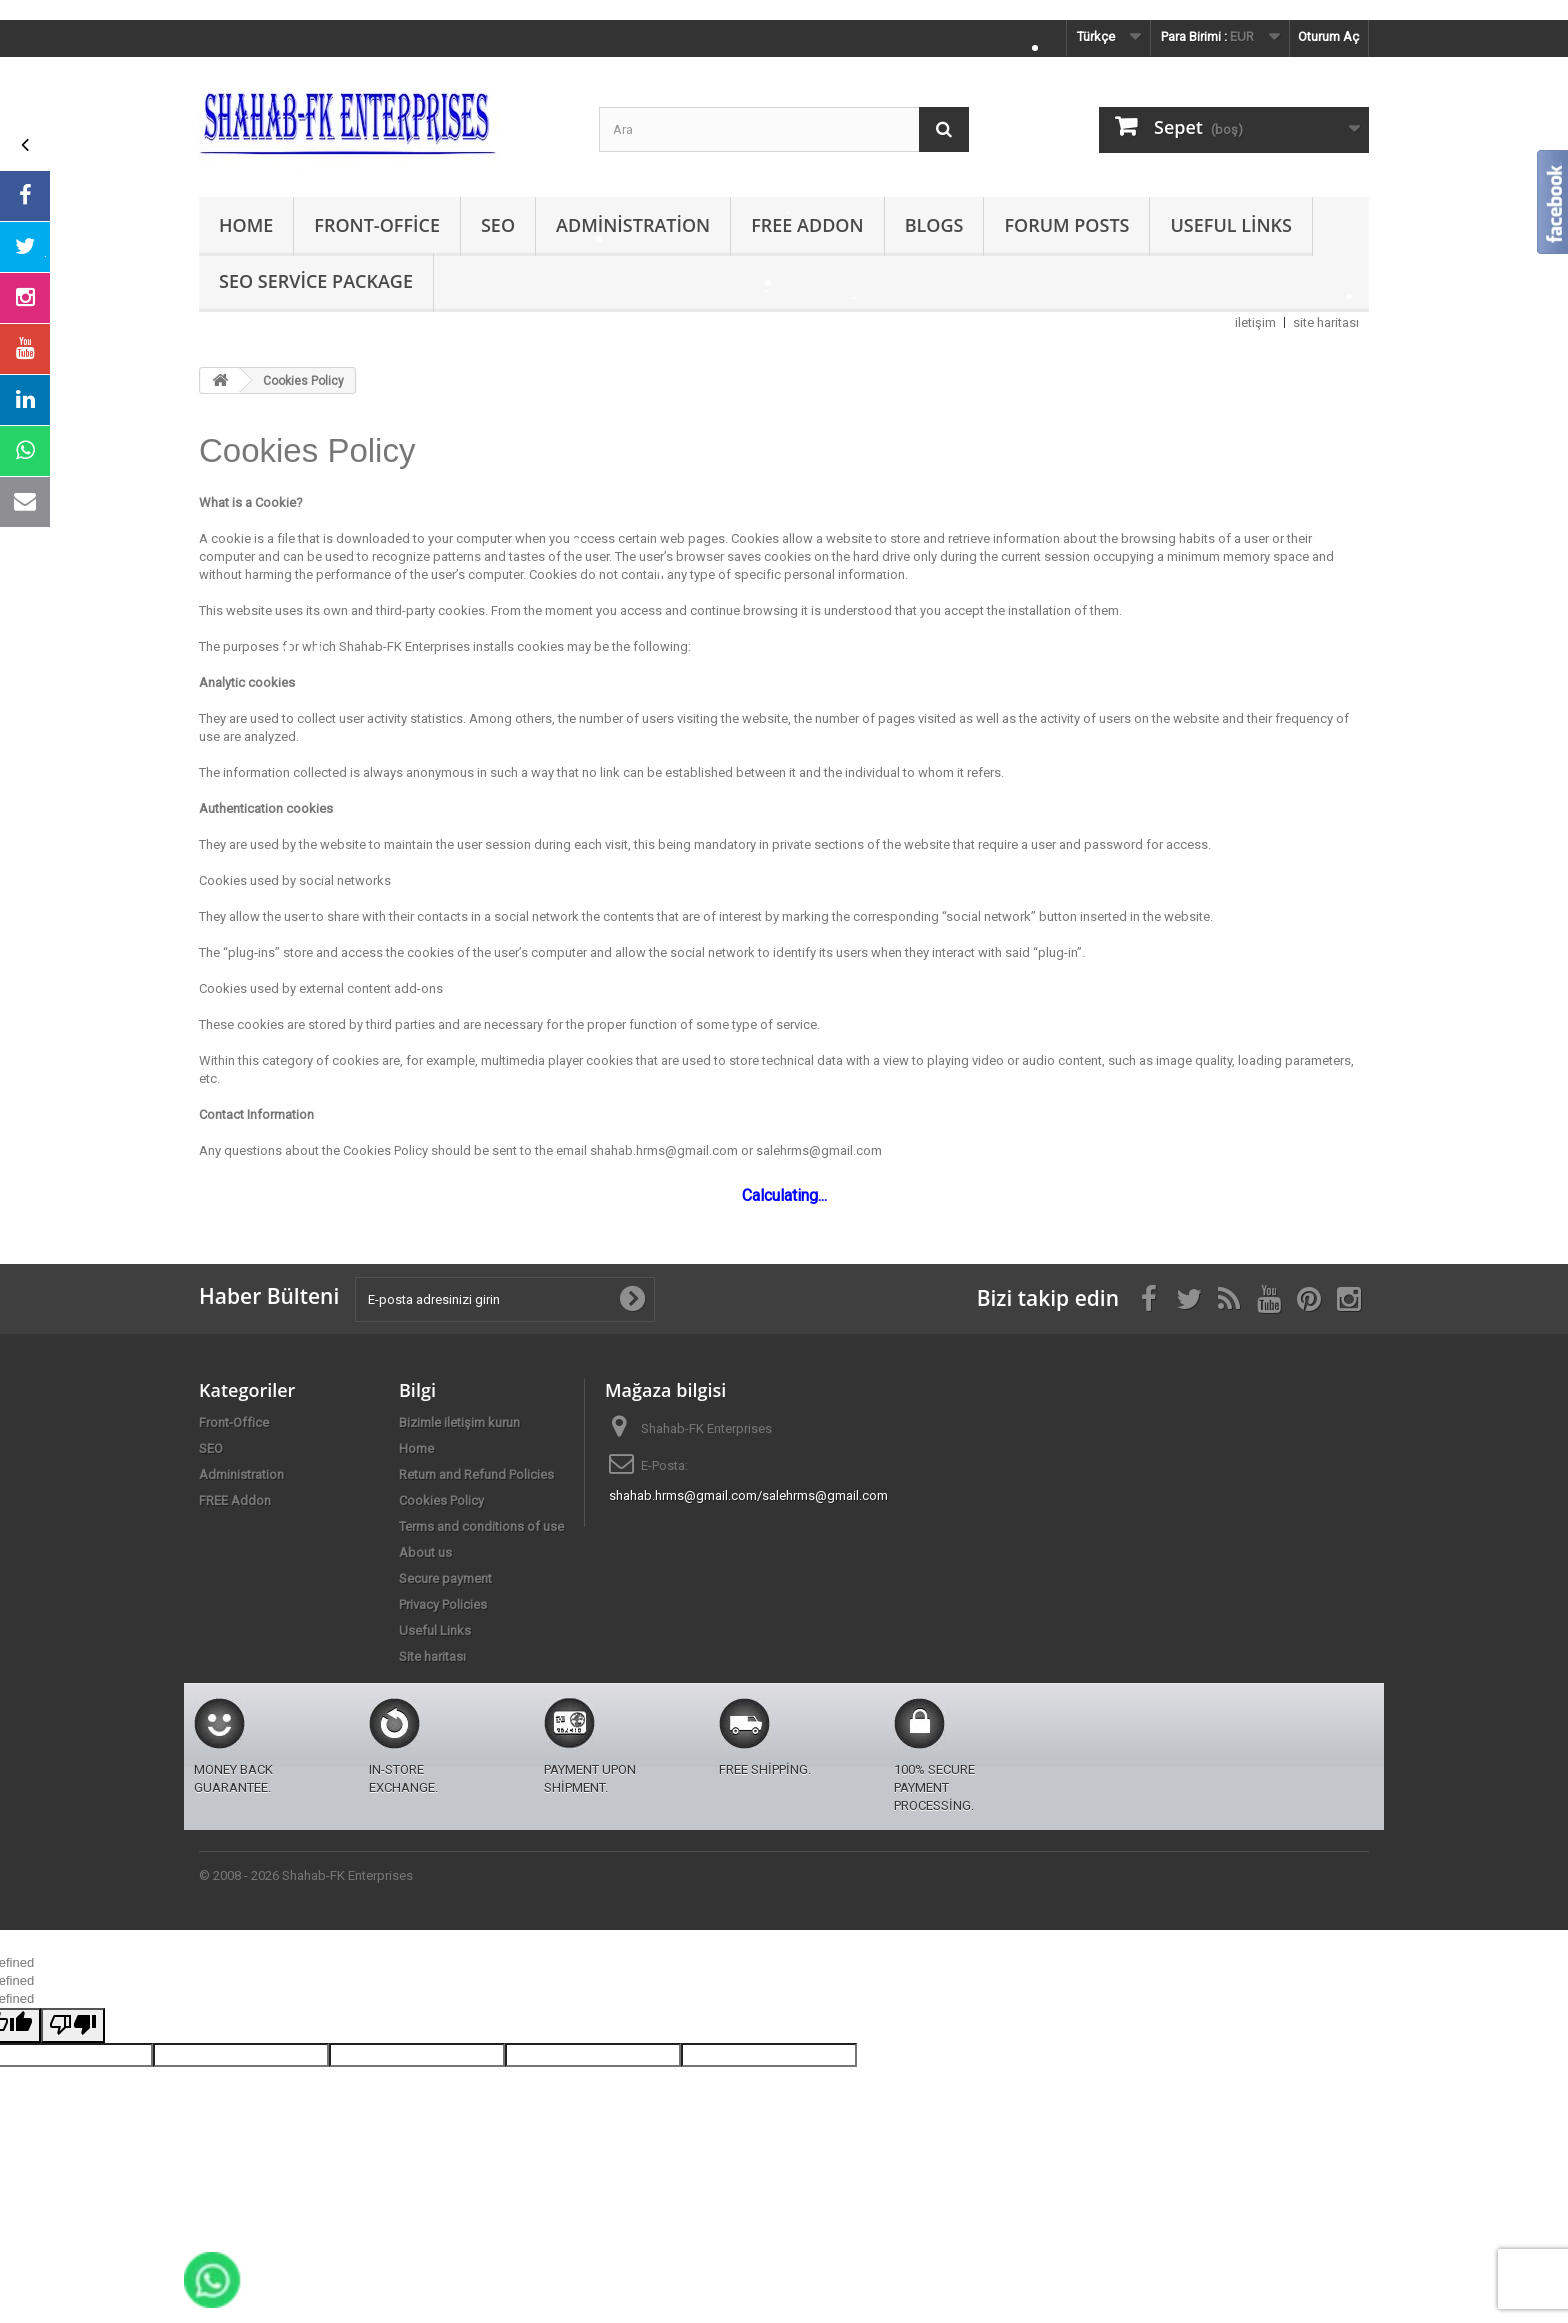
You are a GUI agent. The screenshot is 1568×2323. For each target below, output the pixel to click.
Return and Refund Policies (476, 1474)
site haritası (1326, 322)
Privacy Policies (443, 1604)
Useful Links (1230, 225)
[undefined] (73, 2025)
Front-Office (377, 225)
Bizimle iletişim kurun (459, 1422)
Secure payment (445, 1578)
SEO (498, 225)
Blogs (934, 225)
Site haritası (432, 1656)
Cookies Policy (441, 1500)
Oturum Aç (1328, 36)
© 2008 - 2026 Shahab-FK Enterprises (306, 1875)
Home (246, 225)
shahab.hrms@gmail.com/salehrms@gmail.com (748, 1495)
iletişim (1255, 322)
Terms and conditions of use (481, 1526)
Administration (633, 225)
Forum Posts (1066, 225)
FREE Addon (807, 225)
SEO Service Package (316, 281)
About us (425, 1552)
